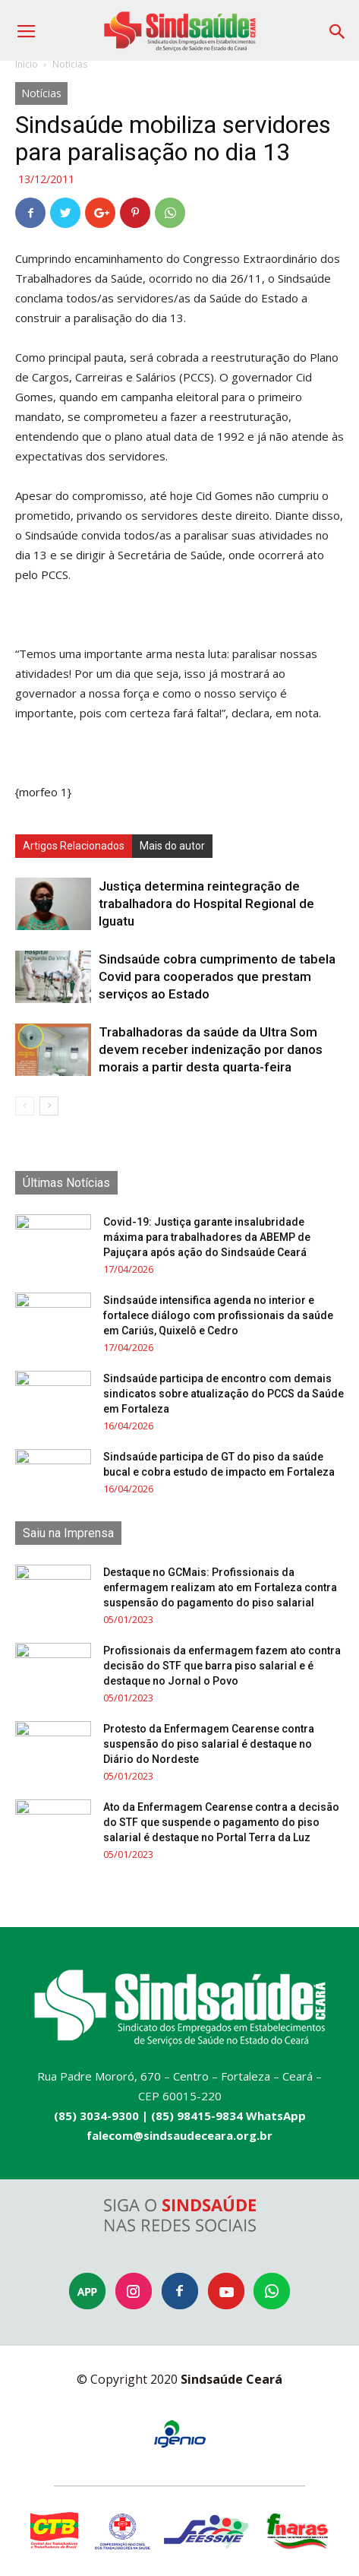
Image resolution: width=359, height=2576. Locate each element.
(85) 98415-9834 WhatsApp (228, 2115)
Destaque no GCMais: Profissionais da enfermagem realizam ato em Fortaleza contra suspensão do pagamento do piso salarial (220, 1587)
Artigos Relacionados (73, 846)
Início (26, 64)
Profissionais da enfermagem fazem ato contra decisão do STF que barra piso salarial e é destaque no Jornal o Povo (222, 1665)
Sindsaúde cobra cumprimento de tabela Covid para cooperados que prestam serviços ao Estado (217, 976)
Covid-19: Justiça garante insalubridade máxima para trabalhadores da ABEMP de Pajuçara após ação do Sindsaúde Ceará (206, 1237)
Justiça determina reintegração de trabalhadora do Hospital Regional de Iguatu (206, 903)
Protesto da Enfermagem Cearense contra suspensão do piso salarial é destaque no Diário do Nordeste (208, 1744)
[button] (337, 26)
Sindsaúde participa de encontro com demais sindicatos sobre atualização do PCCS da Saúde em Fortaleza (223, 1393)
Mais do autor (172, 846)
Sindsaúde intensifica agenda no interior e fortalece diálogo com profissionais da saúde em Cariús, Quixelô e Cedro (218, 1315)
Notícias (69, 64)
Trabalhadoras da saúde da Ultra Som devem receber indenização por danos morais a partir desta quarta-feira (211, 1049)
